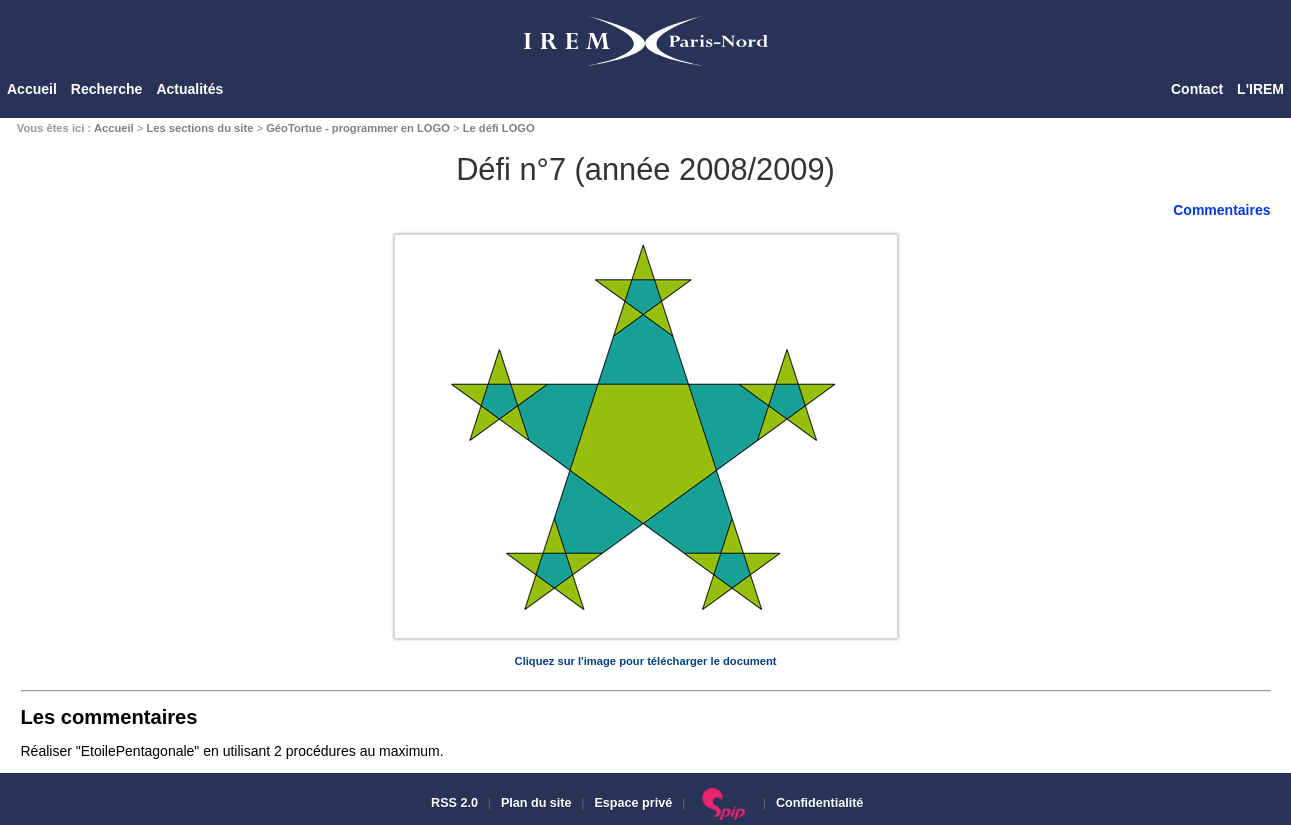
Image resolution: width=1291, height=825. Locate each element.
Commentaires (1221, 210)
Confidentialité (819, 803)
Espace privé (633, 803)
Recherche (107, 89)
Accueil (32, 89)
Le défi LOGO (499, 128)
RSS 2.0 (453, 803)
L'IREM (1260, 89)
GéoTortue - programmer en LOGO (358, 128)
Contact (1197, 89)
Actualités (189, 89)
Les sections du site (199, 128)
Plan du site (536, 803)
